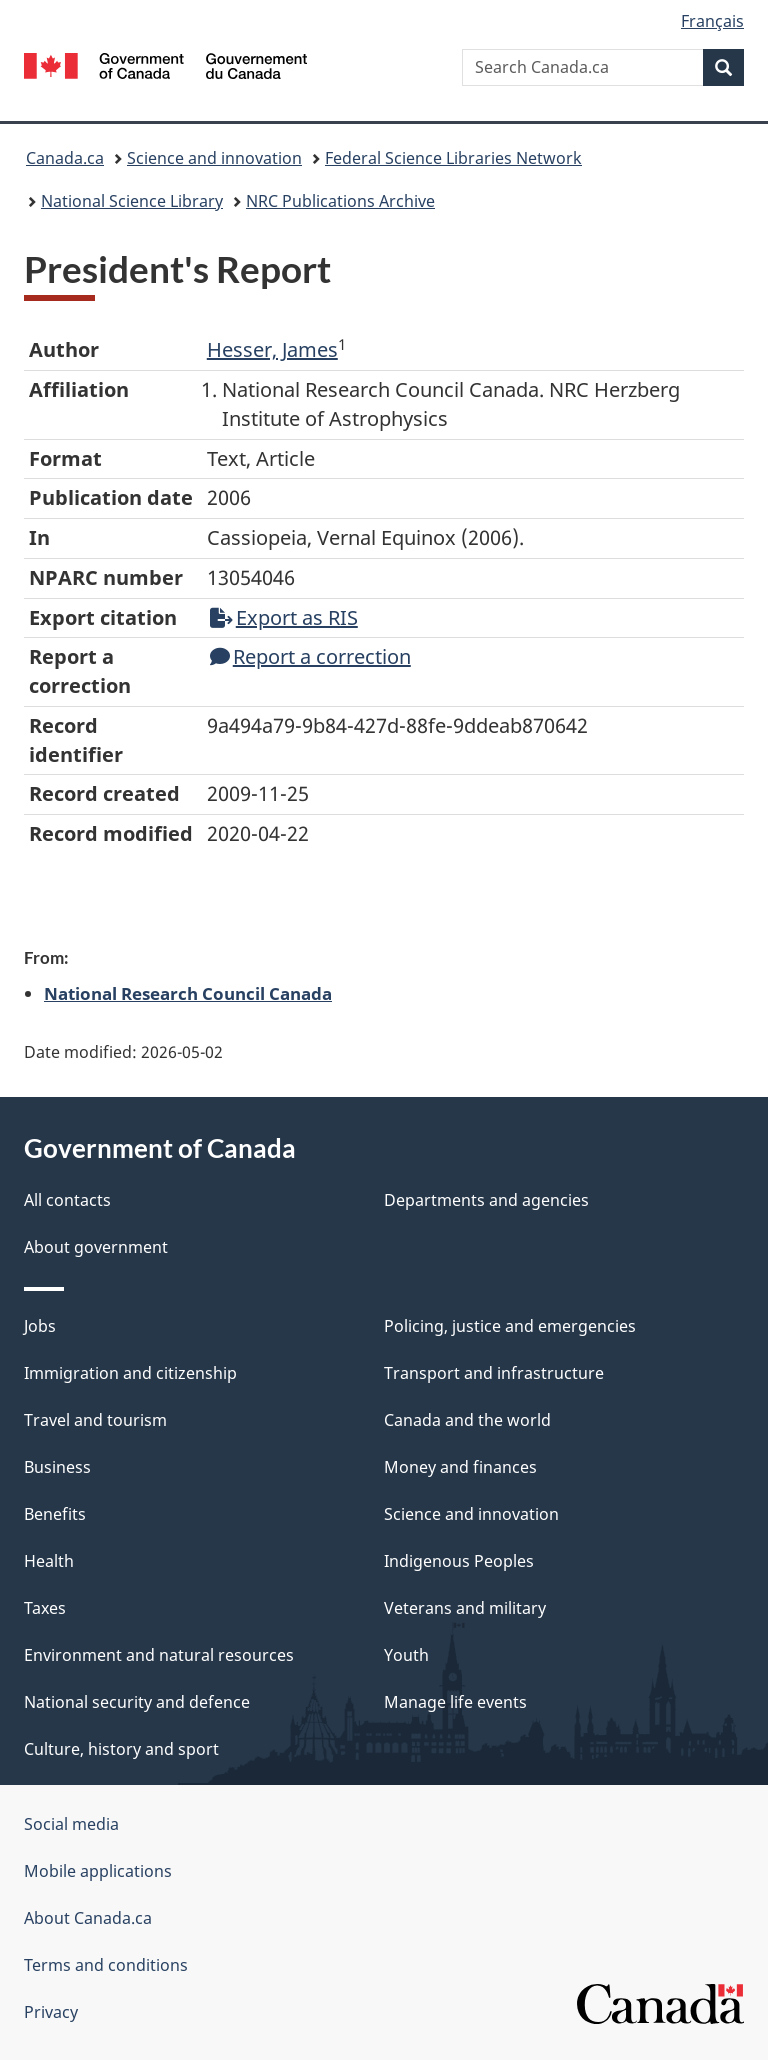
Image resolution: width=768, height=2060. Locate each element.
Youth (406, 1655)
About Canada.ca (88, 1918)
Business (57, 1467)
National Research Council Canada (188, 993)
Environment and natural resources (159, 1655)
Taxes (45, 1608)
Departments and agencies (486, 1200)
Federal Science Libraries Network (453, 158)
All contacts (67, 1200)
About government (96, 1247)
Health (49, 1561)
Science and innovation (214, 158)
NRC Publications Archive (340, 201)
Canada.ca (65, 158)
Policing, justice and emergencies (510, 1326)
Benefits (55, 1514)
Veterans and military (465, 1608)
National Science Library (132, 201)
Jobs (40, 1326)
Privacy (51, 2012)
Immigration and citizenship (130, 1373)
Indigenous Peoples (459, 1561)
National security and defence (137, 1702)
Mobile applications (98, 1871)
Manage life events (455, 1702)
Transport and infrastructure (494, 1373)
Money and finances (460, 1467)
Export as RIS (284, 617)
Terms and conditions (106, 1965)
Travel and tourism (95, 1420)
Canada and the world (467, 1420)
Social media (71, 1824)
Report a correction (310, 656)
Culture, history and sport (121, 1749)
